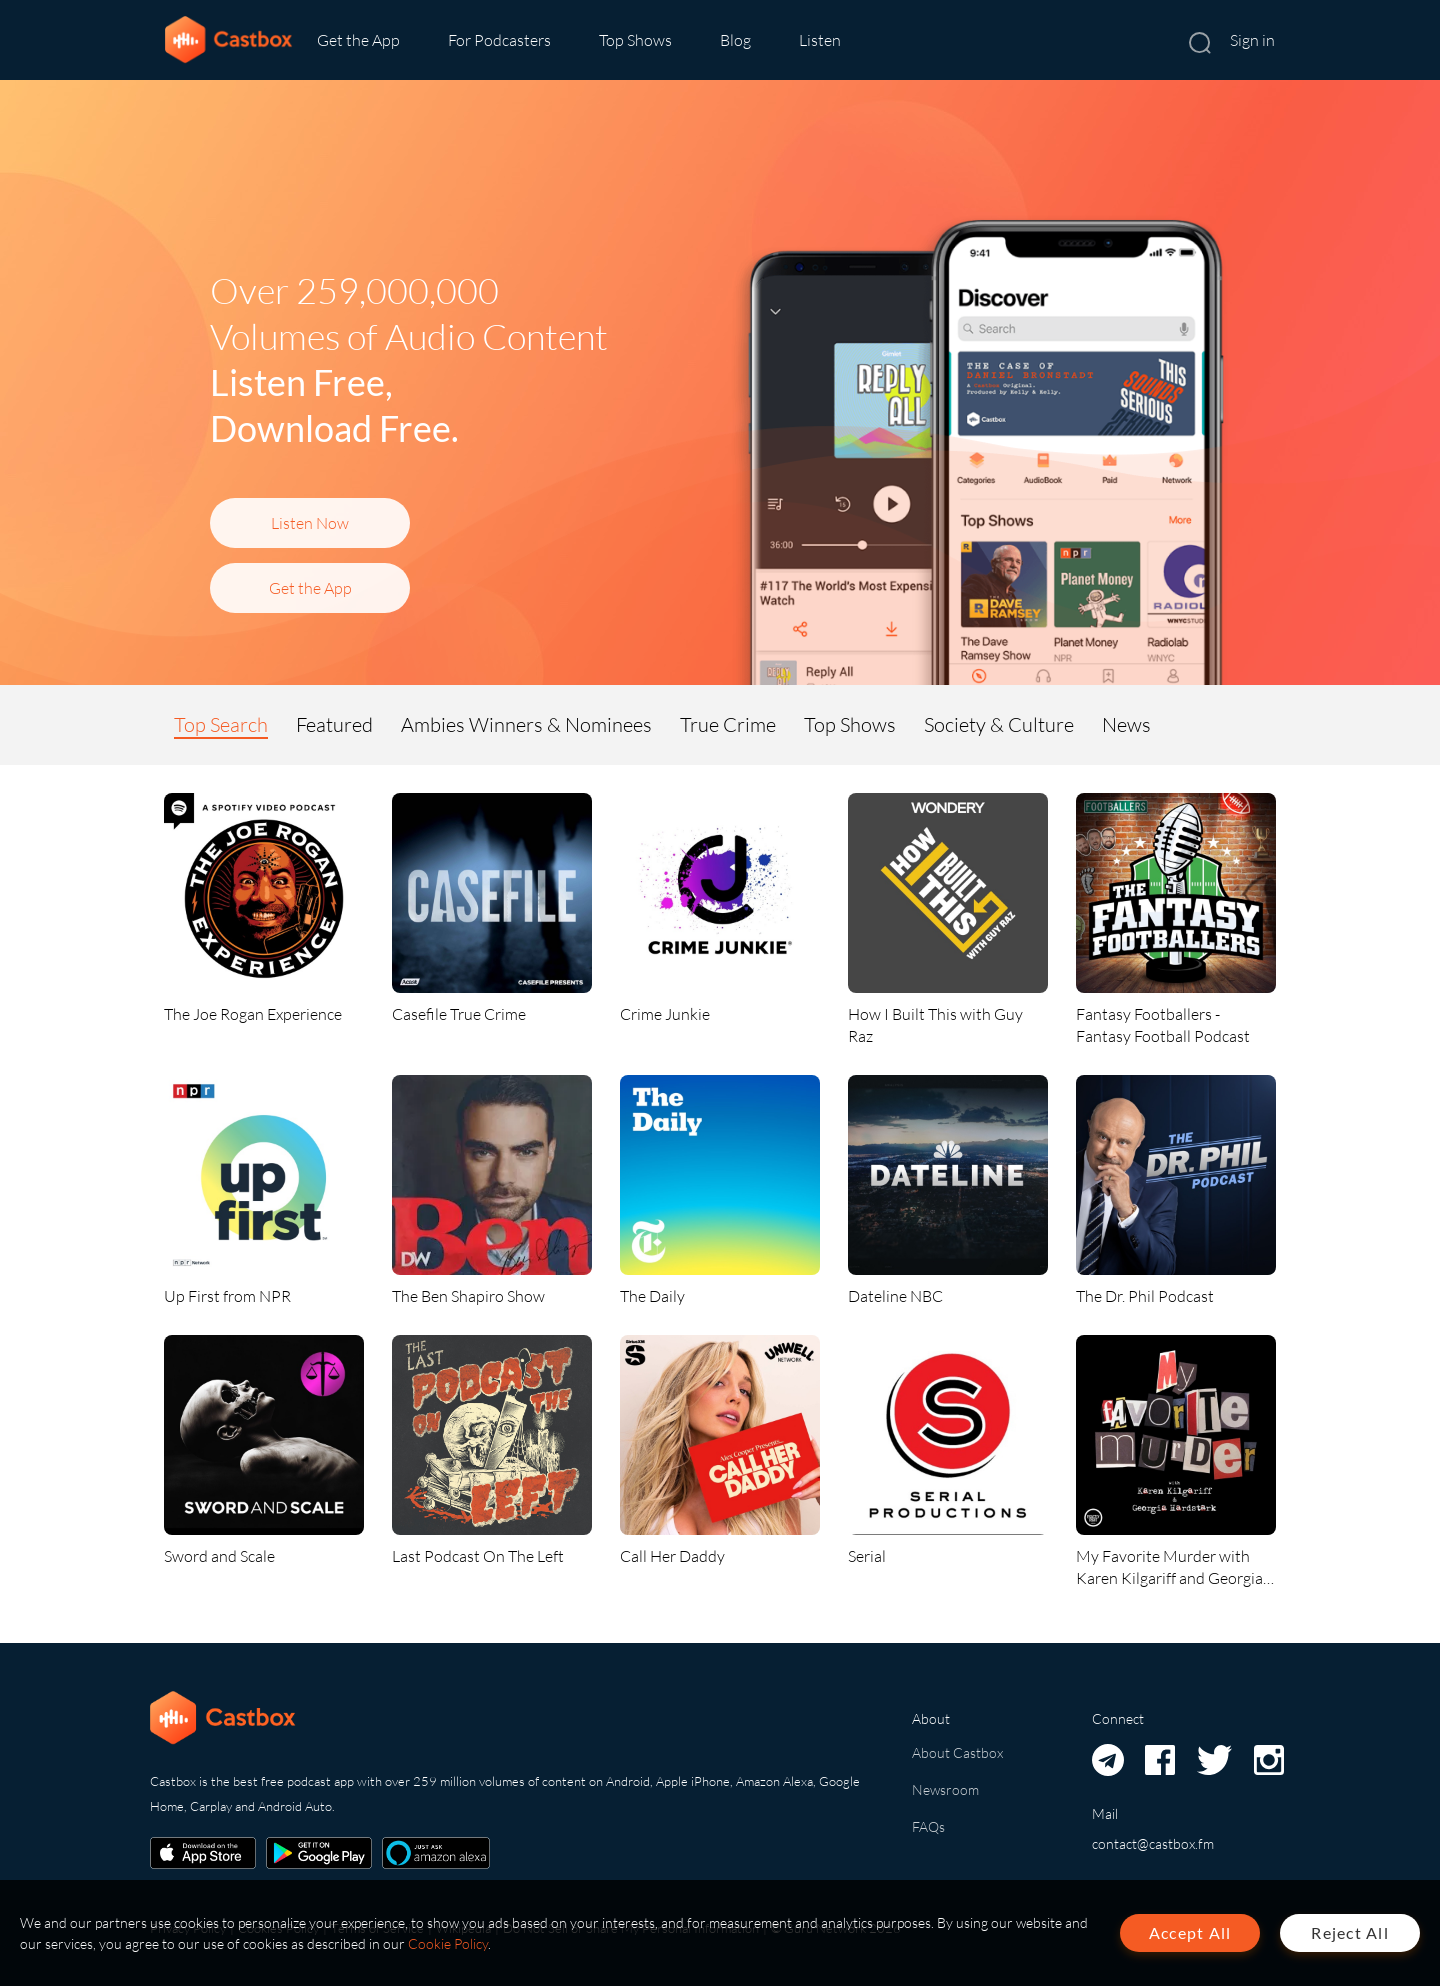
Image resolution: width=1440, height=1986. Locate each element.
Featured (334, 724)
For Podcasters (499, 40)
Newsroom (945, 1789)
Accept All (1190, 1932)
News (1126, 724)
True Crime (728, 724)
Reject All (1350, 1932)
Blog (735, 40)
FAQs (928, 1826)
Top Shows (635, 40)
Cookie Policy (448, 1943)
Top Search (221, 724)
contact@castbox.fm (1153, 1843)
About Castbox (957, 1752)
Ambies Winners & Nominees (526, 724)
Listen (820, 40)
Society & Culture (999, 724)
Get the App (358, 40)
